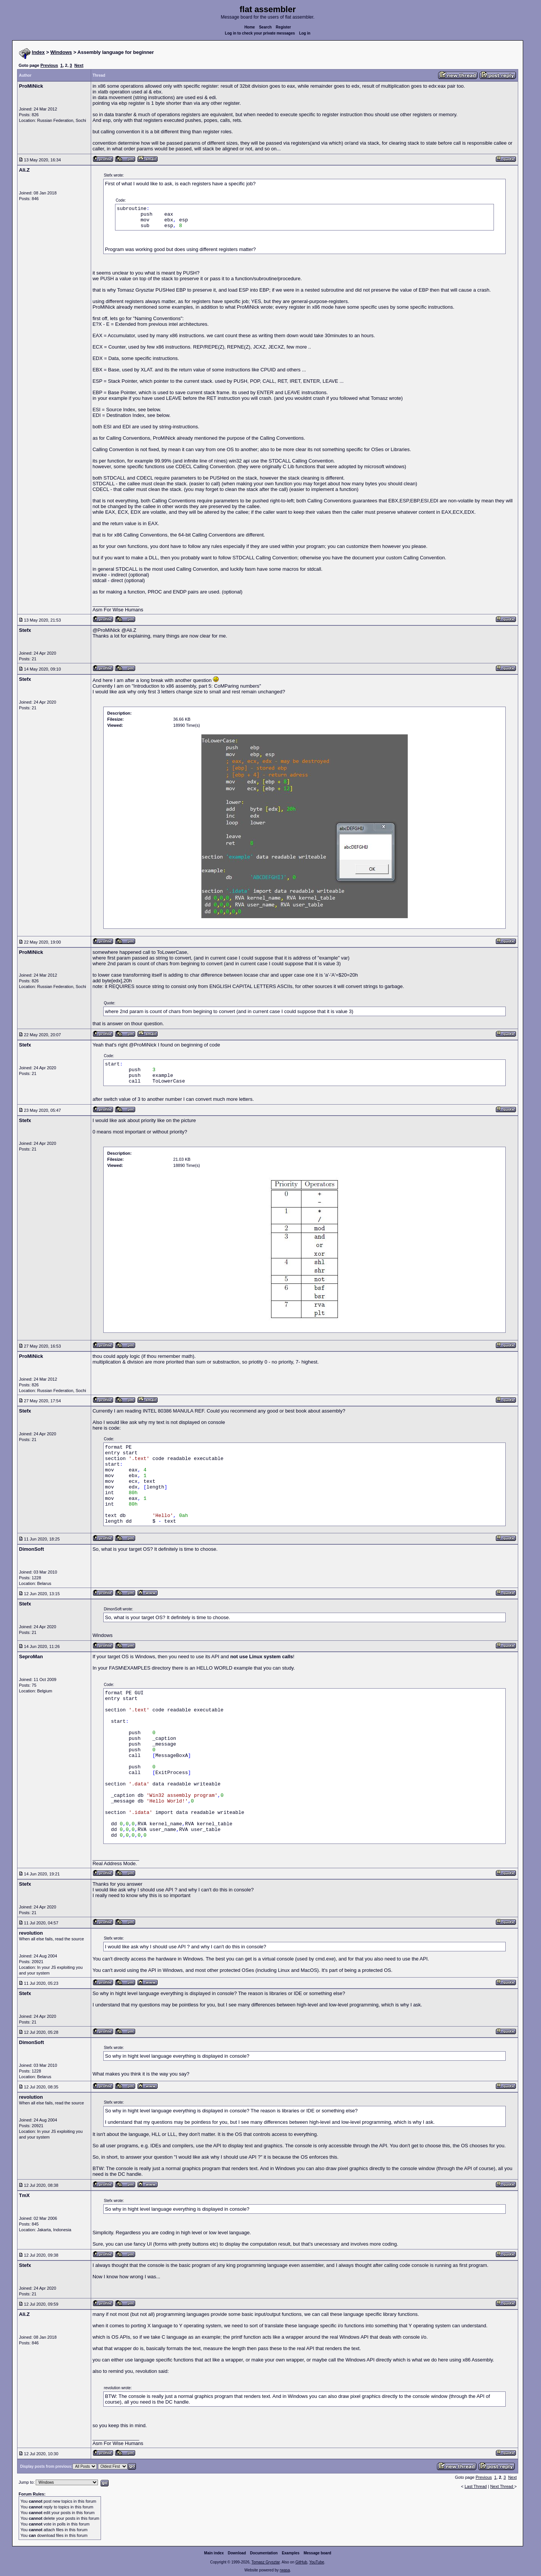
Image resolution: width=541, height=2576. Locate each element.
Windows (61, 52)
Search (265, 27)
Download (237, 2553)
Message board (317, 2553)
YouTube (316, 2562)
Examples (291, 2553)
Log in (305, 33)
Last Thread (476, 2486)
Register (283, 27)
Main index (214, 2553)
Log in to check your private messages (260, 33)
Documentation (264, 2553)
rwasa (285, 2570)
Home (249, 27)
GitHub (301, 2562)
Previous (49, 65)
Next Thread (502, 2486)
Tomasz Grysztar (265, 2562)
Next (79, 65)
